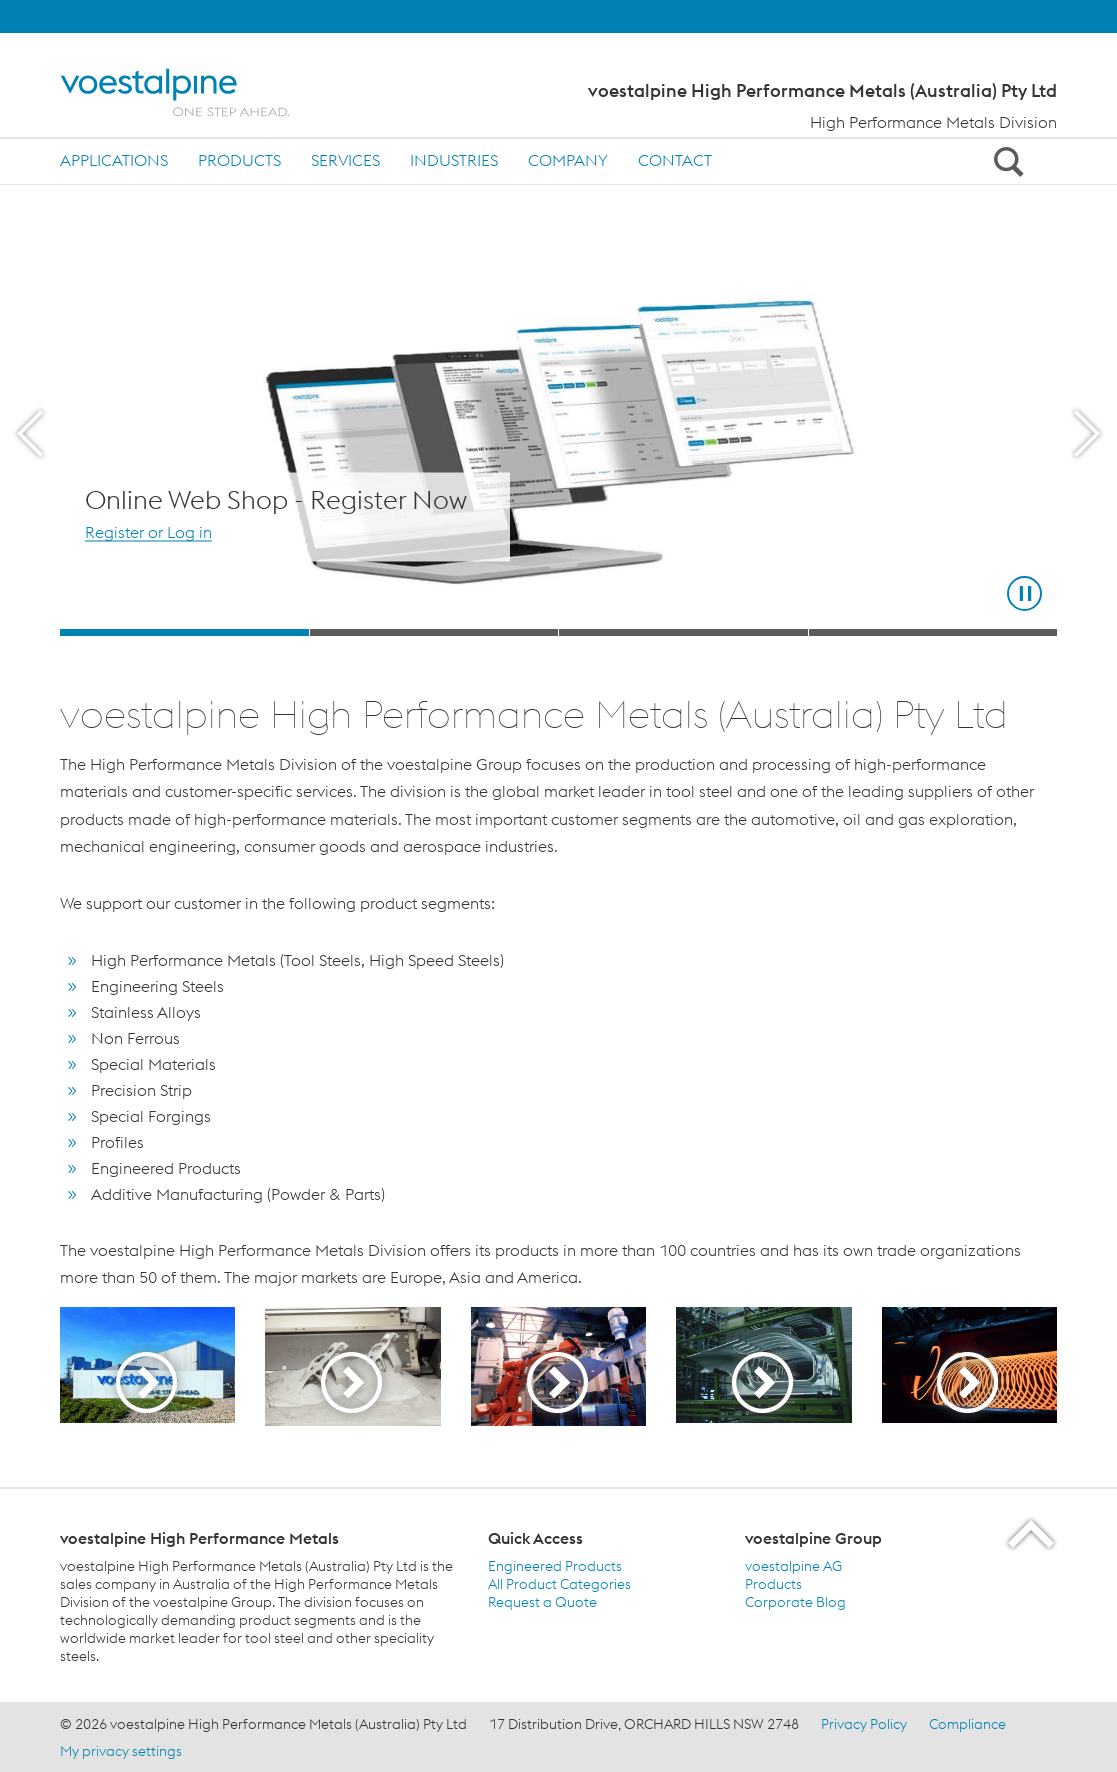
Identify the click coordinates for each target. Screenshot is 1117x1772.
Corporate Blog (795, 1602)
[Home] (192, 92)
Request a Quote (542, 1602)
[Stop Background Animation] (1024, 593)
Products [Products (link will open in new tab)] (773, 1584)
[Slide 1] (184, 632)
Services (345, 160)
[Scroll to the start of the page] (1032, 1533)
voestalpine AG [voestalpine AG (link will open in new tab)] (793, 1566)
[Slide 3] (683, 632)
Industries (454, 160)
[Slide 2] (434, 632)
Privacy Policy (864, 1724)
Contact (675, 160)
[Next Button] (1087, 434)
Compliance (967, 1724)
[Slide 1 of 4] (558, 434)
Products (239, 160)
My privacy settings (121, 1751)
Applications (114, 160)
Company (568, 160)
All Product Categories (559, 1584)
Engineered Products (555, 1566)
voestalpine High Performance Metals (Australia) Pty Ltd (822, 91)
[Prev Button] (30, 434)
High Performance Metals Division (933, 122)
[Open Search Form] (1005, 161)
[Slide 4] (933, 632)
